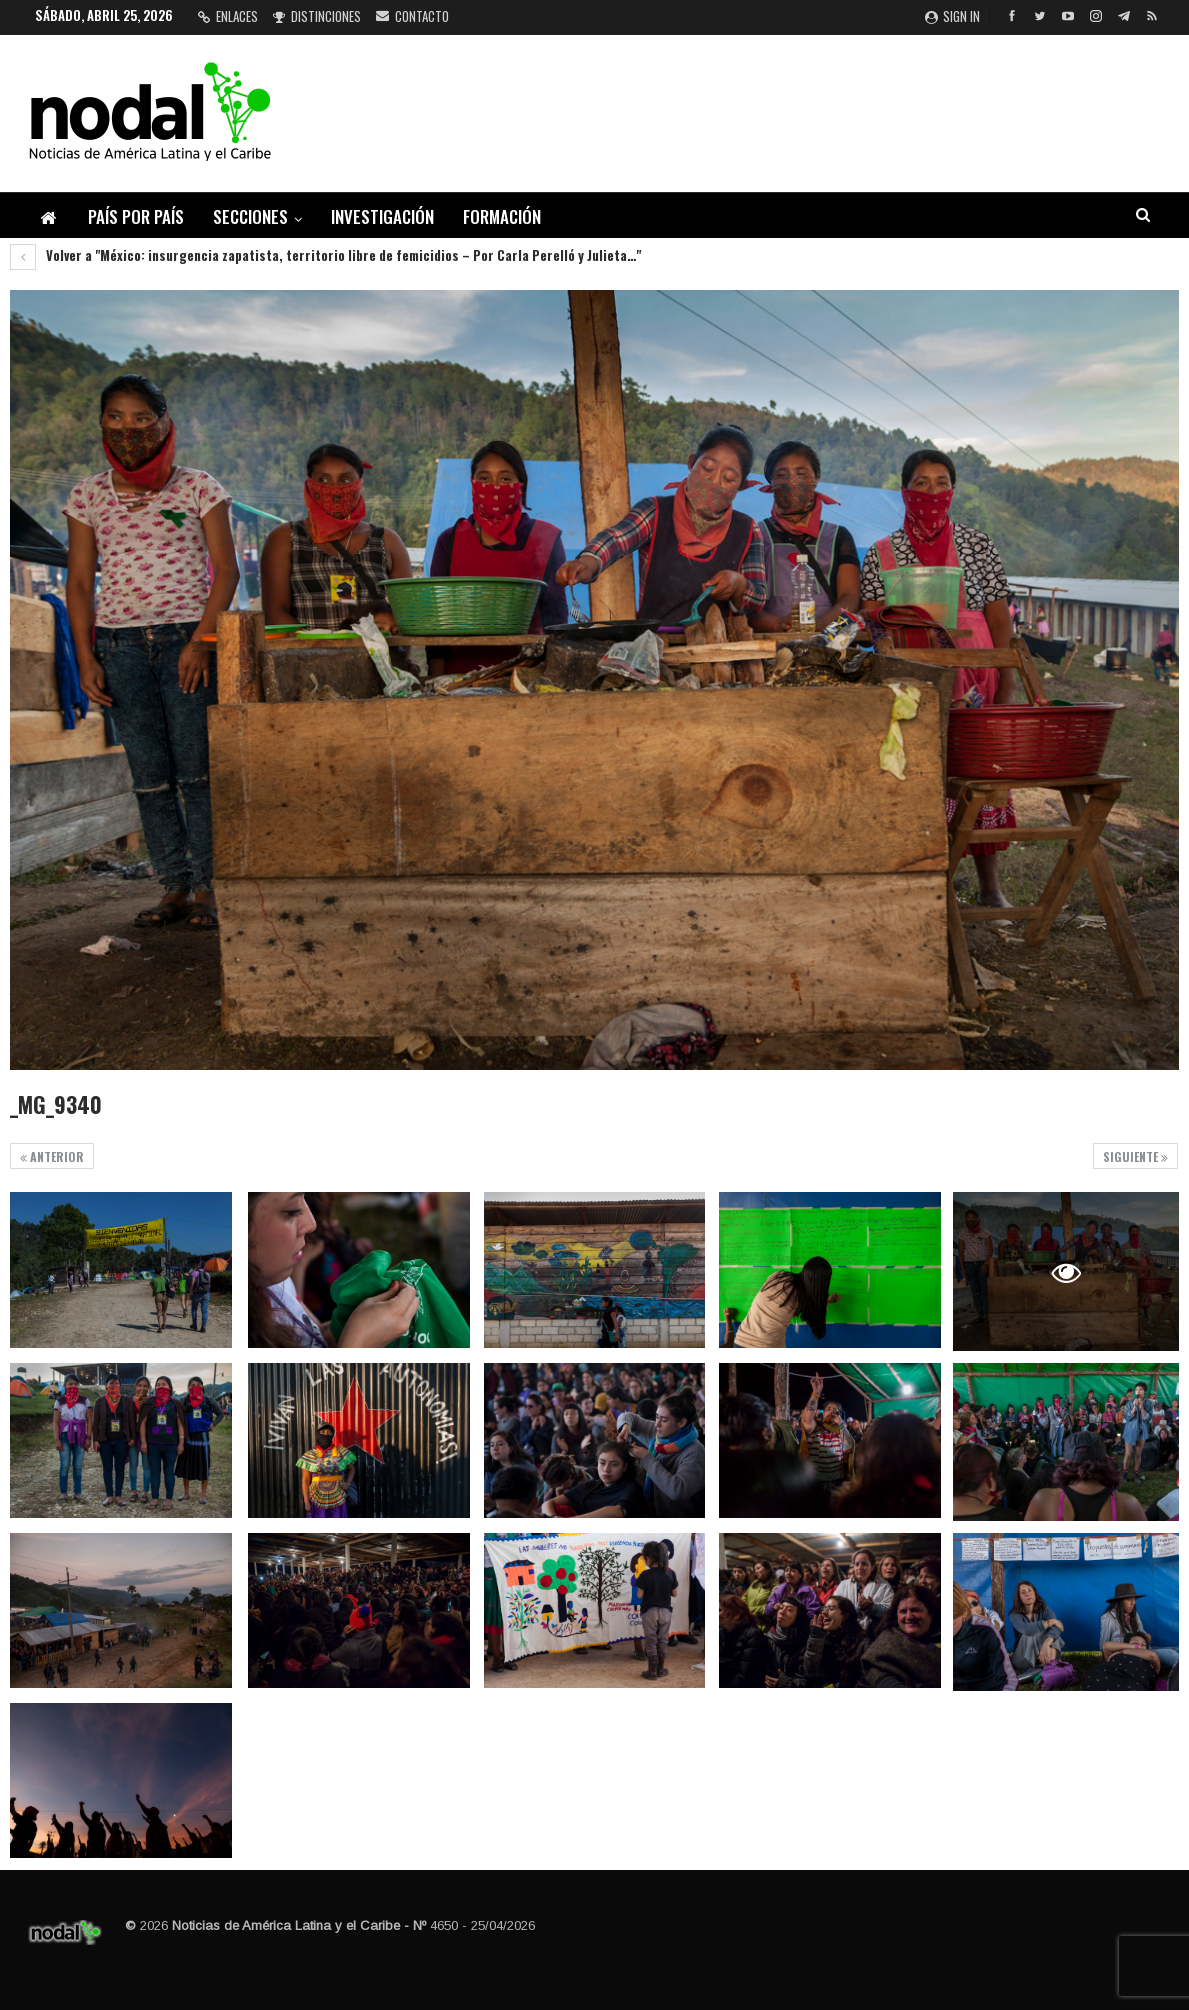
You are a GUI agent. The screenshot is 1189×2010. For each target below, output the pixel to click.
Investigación (382, 216)
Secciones (250, 216)
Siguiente (1135, 1156)
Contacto (412, 16)
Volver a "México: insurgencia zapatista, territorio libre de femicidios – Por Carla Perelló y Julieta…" (325, 255)
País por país (136, 216)
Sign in (952, 16)
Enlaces (228, 16)
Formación (502, 216)
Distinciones (317, 16)
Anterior (52, 1156)
